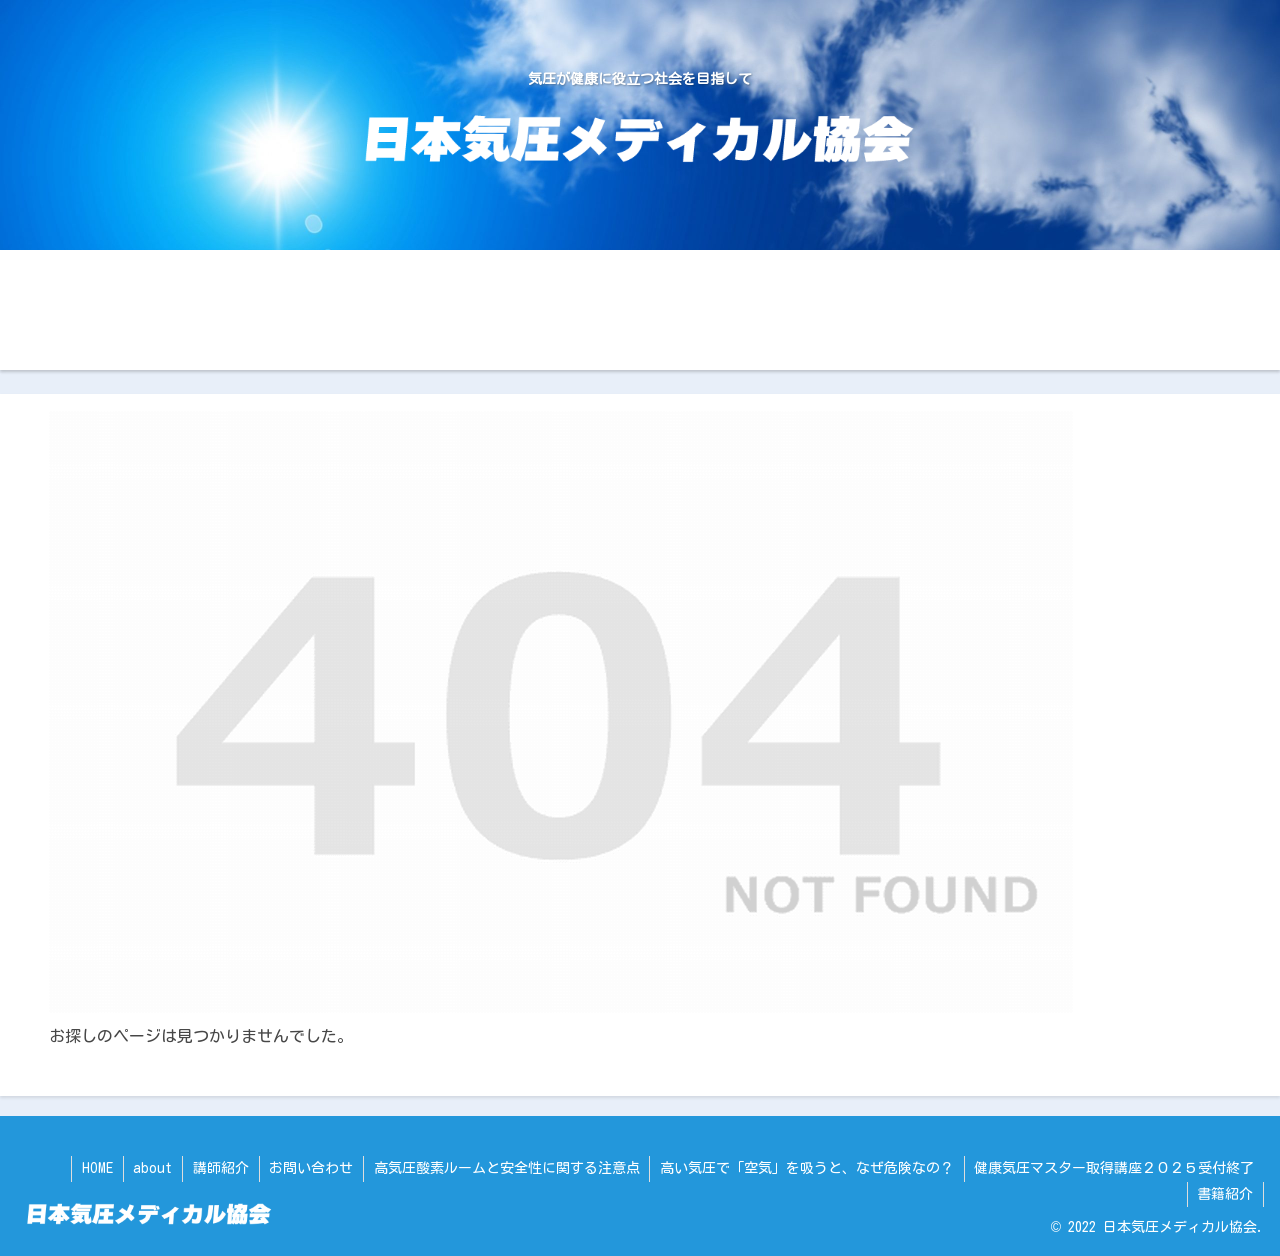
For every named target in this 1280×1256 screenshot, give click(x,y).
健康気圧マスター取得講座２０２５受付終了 (1114, 1168)
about (149, 1168)
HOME (93, 1168)
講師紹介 (218, 1168)
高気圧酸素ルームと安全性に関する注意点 (505, 1168)
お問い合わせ (309, 1168)
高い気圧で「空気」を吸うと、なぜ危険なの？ (806, 1168)
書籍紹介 (1225, 1194)
